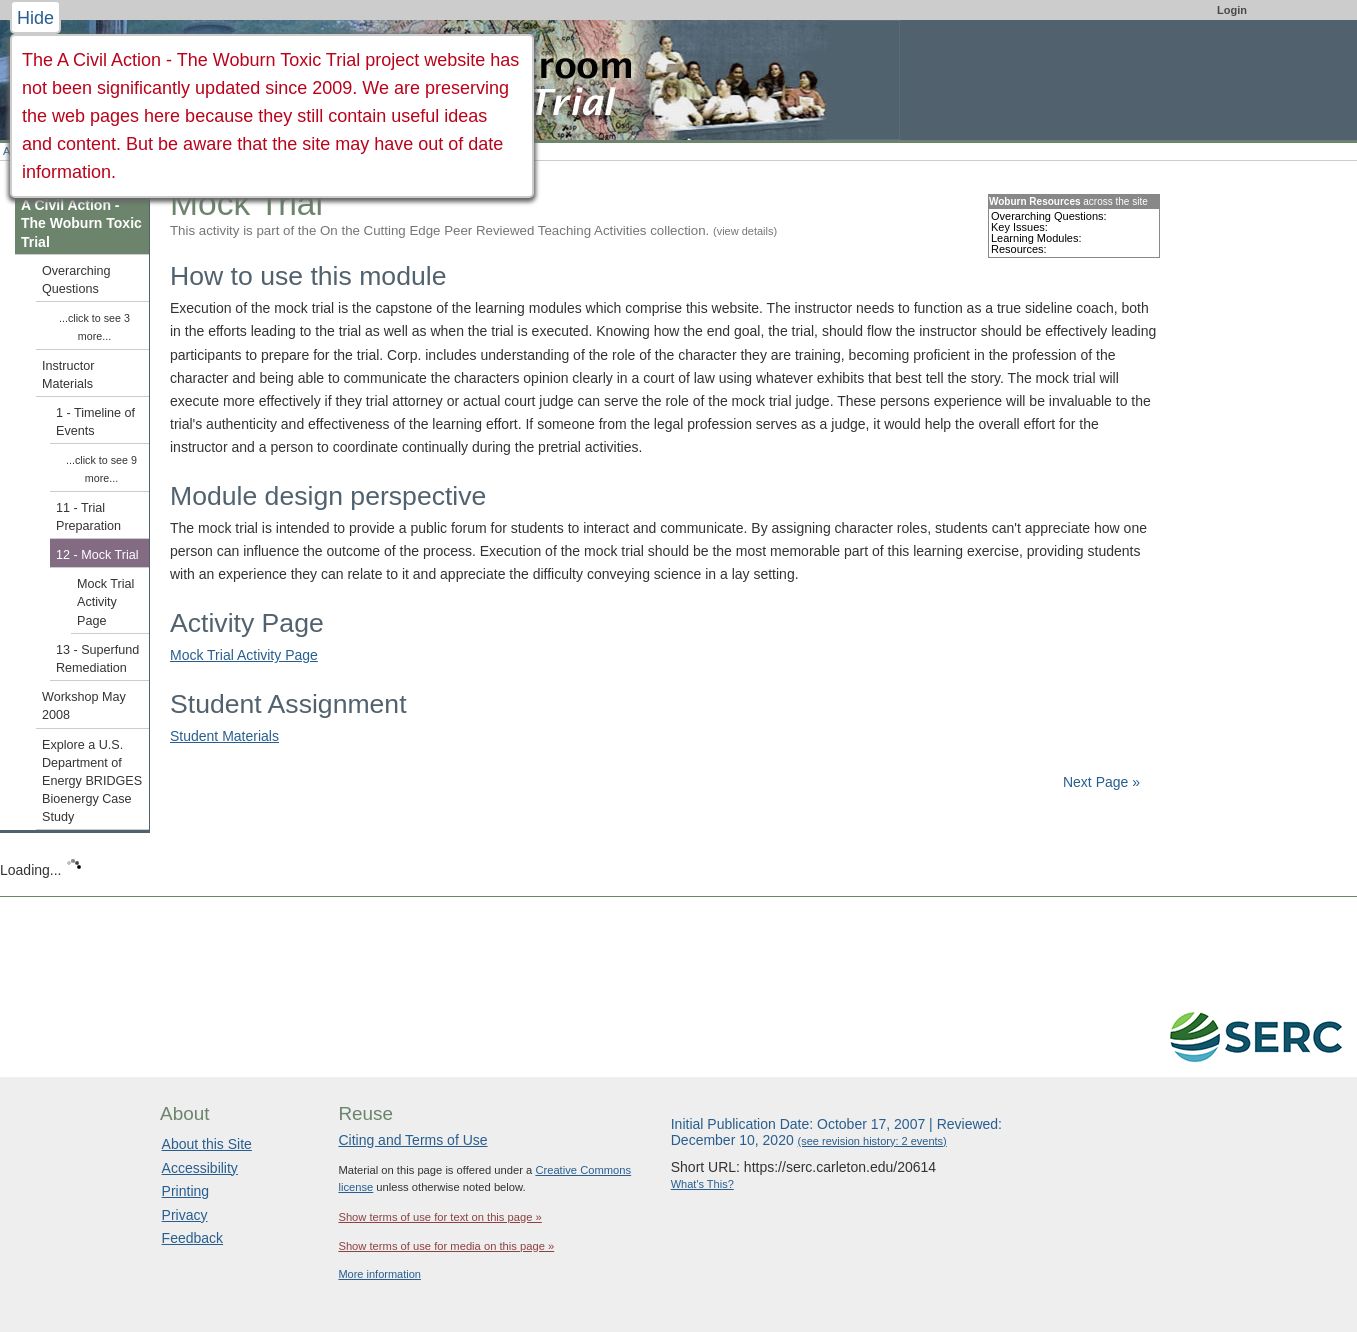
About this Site (207, 1144)
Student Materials (224, 736)
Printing (185, 1191)
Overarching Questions (76, 280)
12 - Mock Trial (97, 555)
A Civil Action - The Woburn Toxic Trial (81, 223)
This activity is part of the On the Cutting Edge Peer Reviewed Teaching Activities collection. (473, 230)
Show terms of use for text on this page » (439, 1217)
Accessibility (200, 1168)
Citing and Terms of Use (412, 1140)
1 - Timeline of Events (95, 422)
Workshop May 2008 (84, 706)
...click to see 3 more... (94, 327)
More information (379, 1274)
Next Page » (1099, 782)
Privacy (185, 1215)
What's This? (702, 1184)
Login (1232, 10)
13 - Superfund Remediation (97, 659)
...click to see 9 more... (101, 469)
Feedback (192, 1238)
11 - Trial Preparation (88, 517)
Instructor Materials (68, 375)
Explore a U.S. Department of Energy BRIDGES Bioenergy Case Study (92, 781)
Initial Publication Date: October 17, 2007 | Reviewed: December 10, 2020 (836, 1132)
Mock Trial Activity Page (244, 655)
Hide (35, 18)
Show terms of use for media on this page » (446, 1246)
